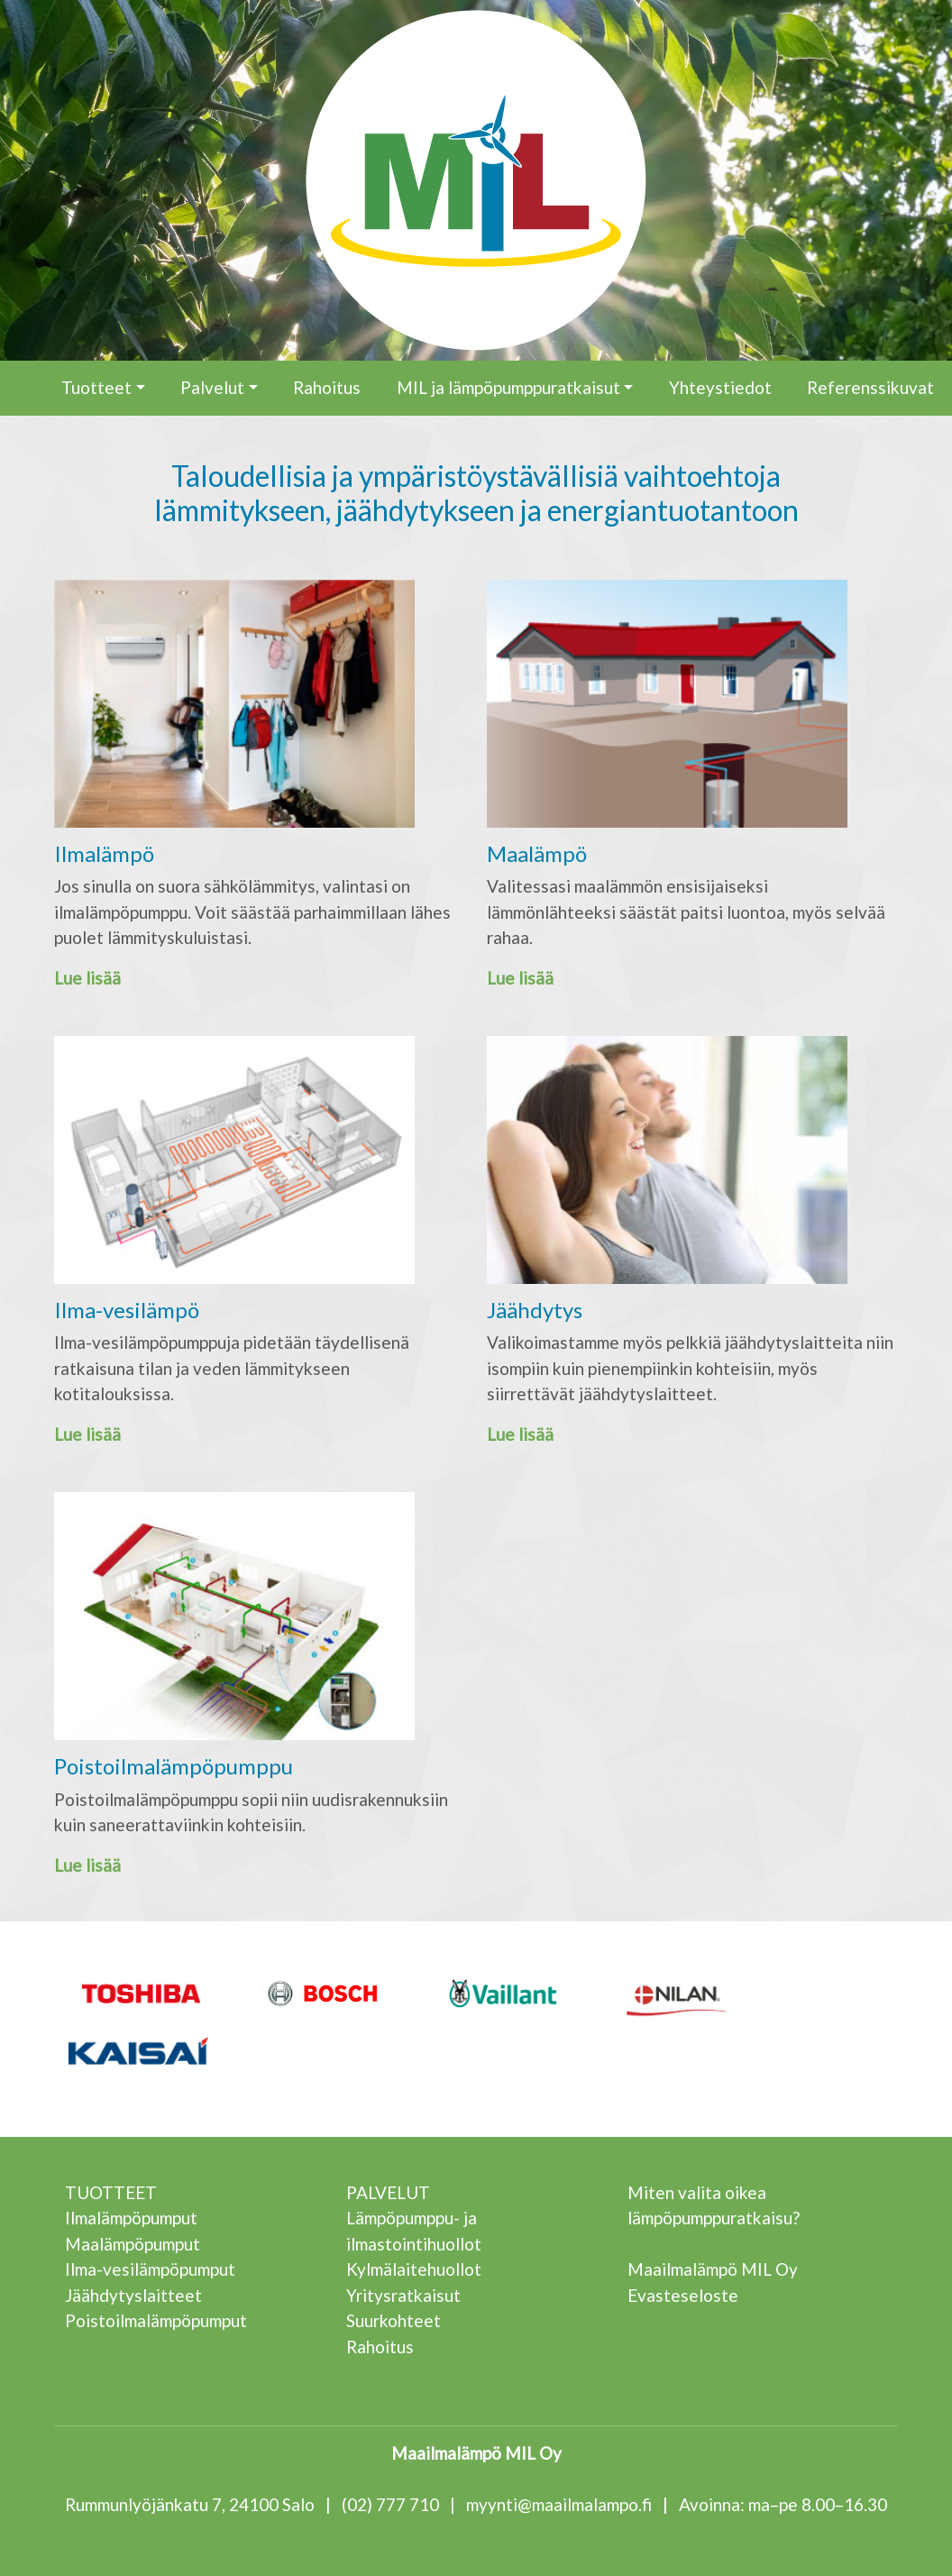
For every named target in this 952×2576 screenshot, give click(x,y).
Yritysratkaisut (403, 2295)
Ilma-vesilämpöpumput (150, 2269)
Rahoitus (327, 387)
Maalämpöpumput (132, 2243)
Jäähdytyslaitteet (133, 2295)
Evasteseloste (682, 2295)
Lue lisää (87, 977)
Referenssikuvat (870, 387)
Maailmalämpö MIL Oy (712, 2269)
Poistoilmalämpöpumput (156, 2320)
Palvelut (212, 387)
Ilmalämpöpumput (131, 2217)
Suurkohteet (393, 2320)
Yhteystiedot (720, 387)
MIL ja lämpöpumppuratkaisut (508, 387)
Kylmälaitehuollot (413, 2269)
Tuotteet (96, 387)
